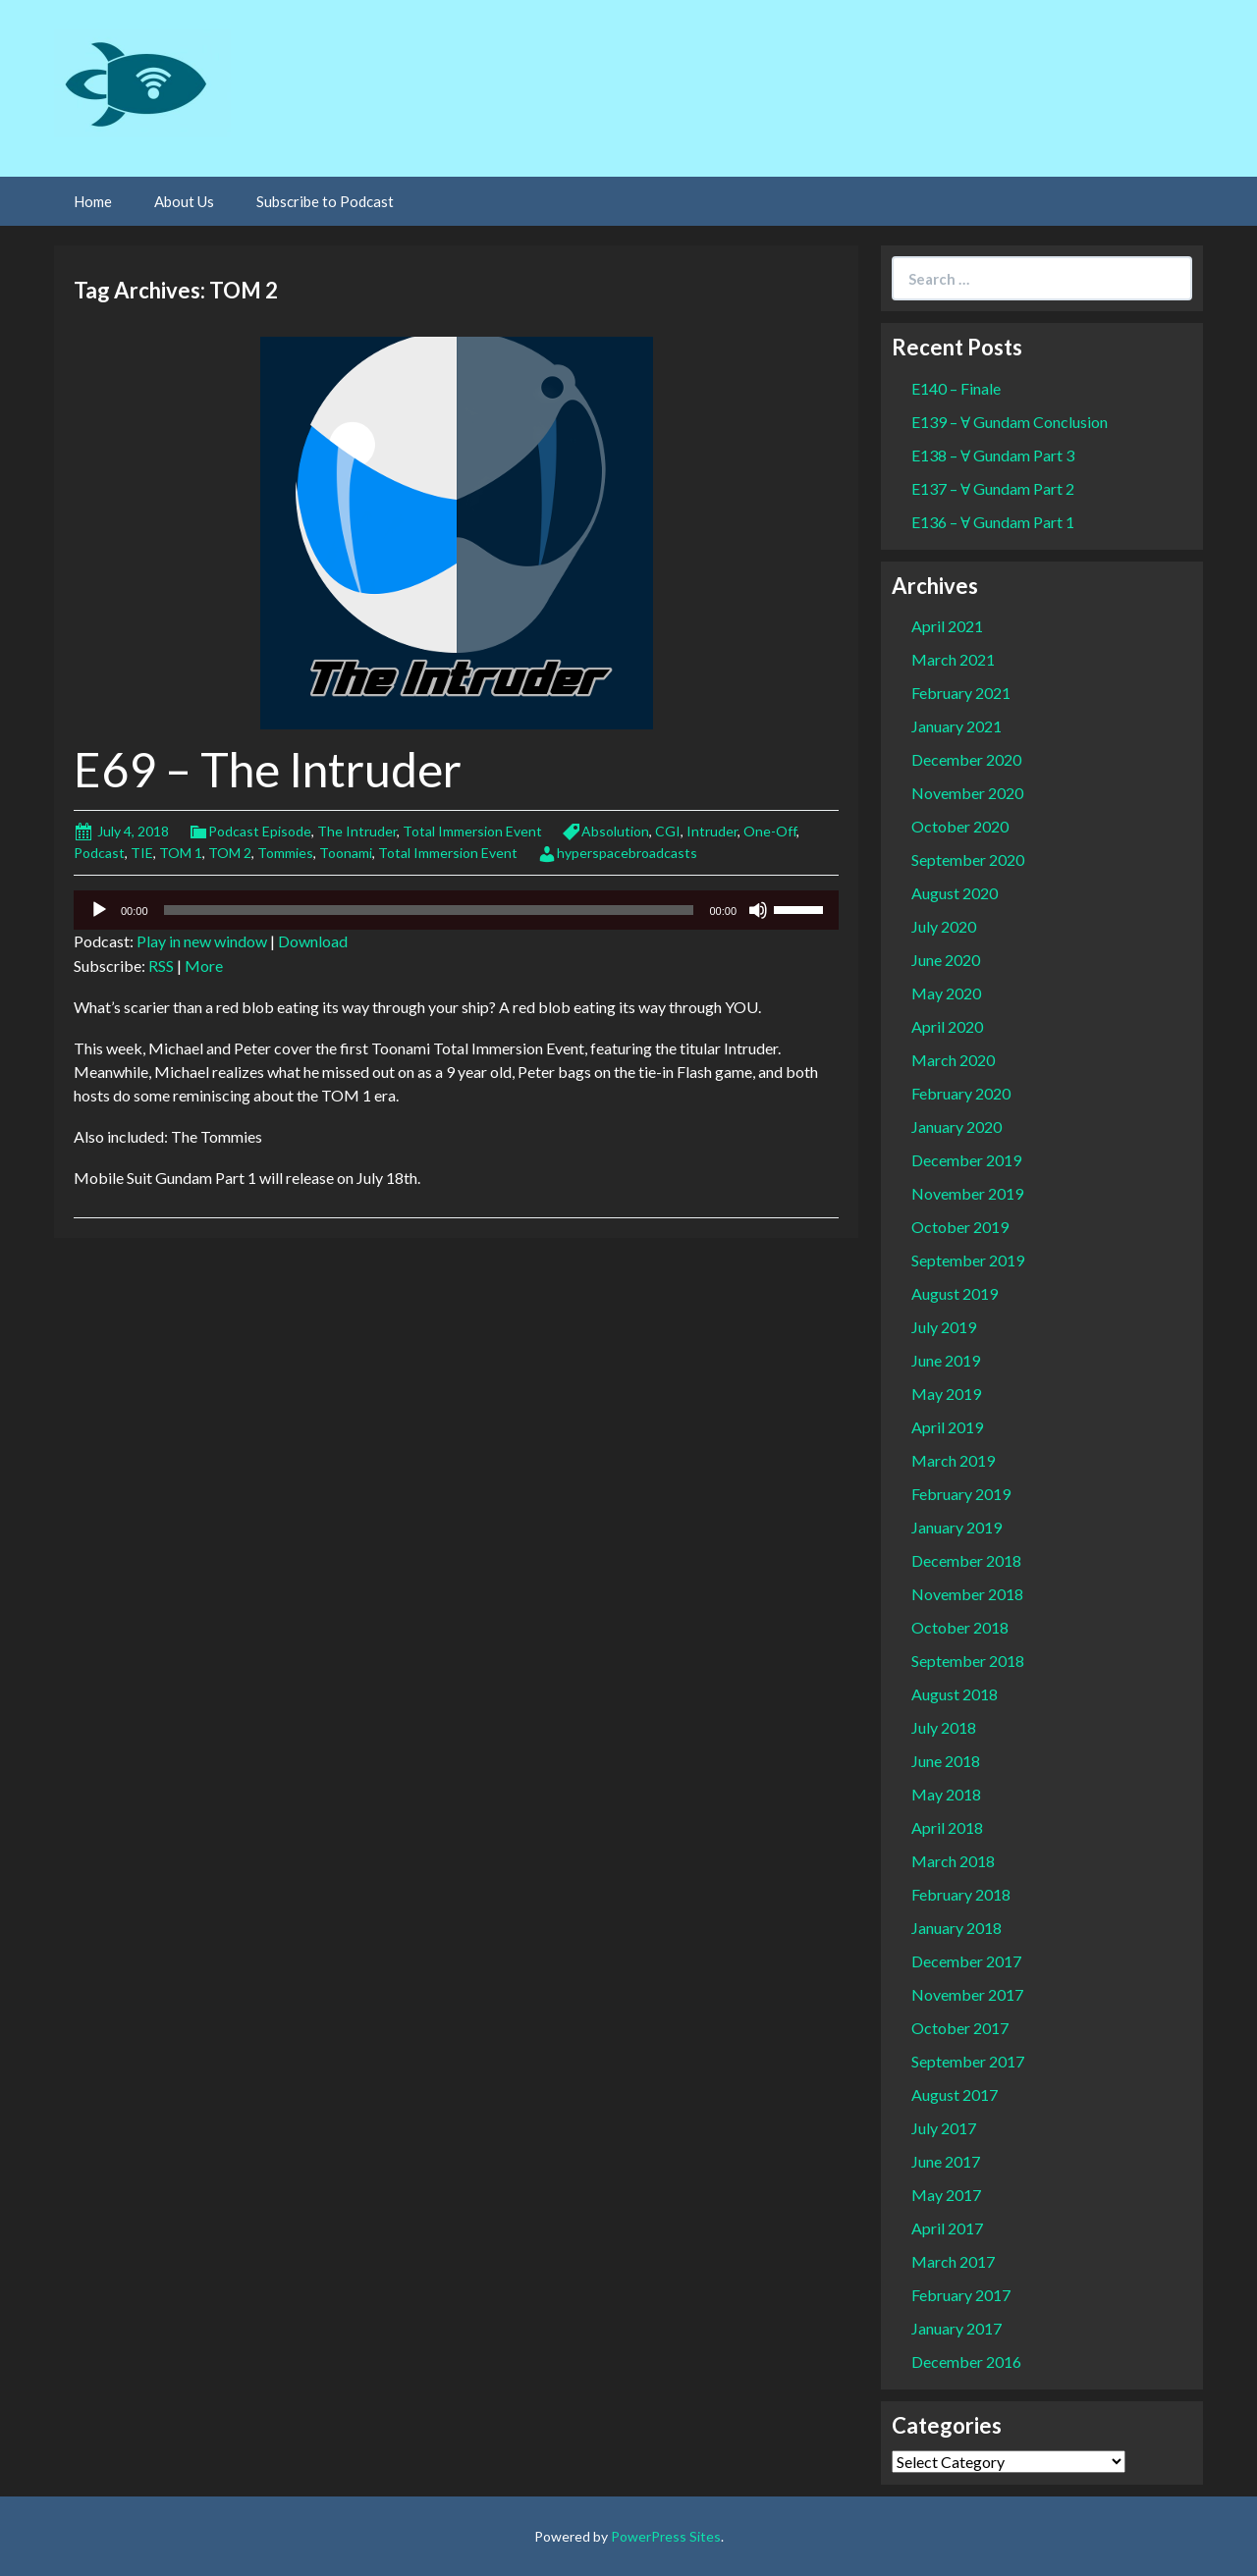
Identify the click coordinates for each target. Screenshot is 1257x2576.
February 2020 (961, 1093)
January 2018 (956, 1927)
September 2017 (967, 2061)
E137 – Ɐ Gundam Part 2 (992, 488)
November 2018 (967, 1593)
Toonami (345, 852)
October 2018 (960, 1627)
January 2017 (956, 2328)
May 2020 (946, 993)
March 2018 (953, 1861)
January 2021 (956, 726)
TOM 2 (229, 852)
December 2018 (966, 1560)
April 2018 (947, 1827)
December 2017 (966, 1961)
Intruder (712, 831)
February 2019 (961, 1493)
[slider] (429, 910)
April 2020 (947, 1026)
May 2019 (946, 1393)
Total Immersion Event (472, 831)
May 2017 (946, 2194)
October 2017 (960, 2027)
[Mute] (758, 910)
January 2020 (956, 1126)
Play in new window (202, 941)
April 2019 (947, 1427)
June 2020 (945, 959)
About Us (184, 201)
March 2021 (953, 659)
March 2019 (953, 1460)
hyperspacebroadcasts (627, 852)
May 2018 (946, 1794)
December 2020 (966, 759)
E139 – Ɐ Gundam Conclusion (1009, 421)
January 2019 (956, 1527)
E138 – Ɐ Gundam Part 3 (992, 455)
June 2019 (945, 1360)
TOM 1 (180, 852)
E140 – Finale (956, 388)
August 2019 (954, 1293)
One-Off (769, 831)
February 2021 (961, 692)
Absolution (615, 831)
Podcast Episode (259, 831)
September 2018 (967, 1660)
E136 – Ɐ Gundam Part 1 (992, 521)
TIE (142, 852)
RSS (161, 965)
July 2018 (943, 1727)
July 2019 (943, 1326)
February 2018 (961, 1894)
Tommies (285, 852)
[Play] (99, 910)
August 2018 (954, 1694)
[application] (456, 910)
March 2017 (953, 2261)
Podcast (99, 852)
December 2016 (966, 2361)
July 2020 (943, 926)
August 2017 (954, 2094)
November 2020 (967, 792)
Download (313, 941)
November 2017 (967, 1994)
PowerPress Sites (666, 2536)
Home (93, 201)
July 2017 (943, 2128)
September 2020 (967, 859)
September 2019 (967, 1260)
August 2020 (954, 893)
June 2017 (945, 2161)
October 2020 (960, 826)
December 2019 (966, 1160)
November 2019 (967, 1193)
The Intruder (357, 831)
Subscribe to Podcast (325, 201)
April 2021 (947, 626)
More (204, 965)
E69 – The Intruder (268, 769)
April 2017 (947, 2228)
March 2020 (953, 1059)
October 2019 (960, 1226)
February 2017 (961, 2294)
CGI (668, 831)
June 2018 (945, 1760)
